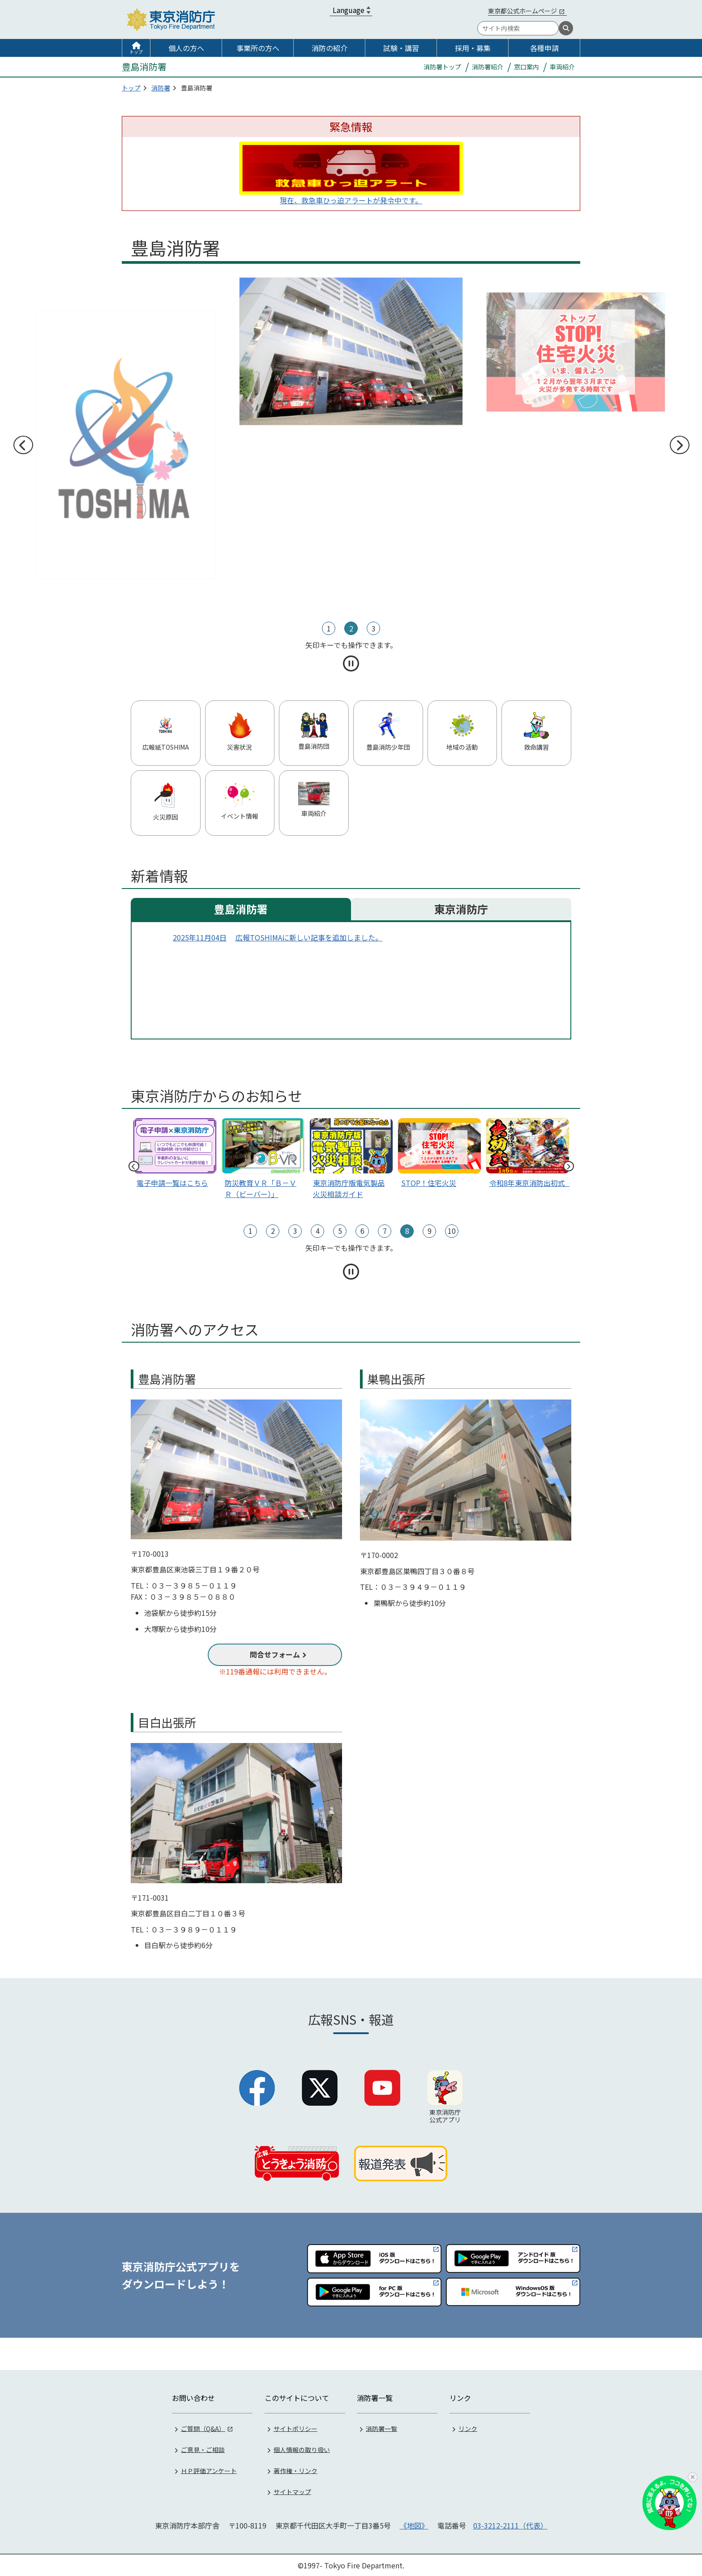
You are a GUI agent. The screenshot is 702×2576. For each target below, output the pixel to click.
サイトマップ (292, 2490)
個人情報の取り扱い (302, 2448)
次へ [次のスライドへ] (679, 445)
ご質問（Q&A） (203, 2427)
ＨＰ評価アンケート (209, 2469)
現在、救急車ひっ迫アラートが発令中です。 (351, 200)
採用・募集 (473, 48)
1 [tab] (329, 628)
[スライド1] (527, 1155)
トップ (136, 51)
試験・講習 (401, 48)
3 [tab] (374, 628)
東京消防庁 (461, 909)
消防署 (160, 87)
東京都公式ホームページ (522, 10)
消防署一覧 (381, 2427)
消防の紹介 (329, 48)
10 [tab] (452, 1230)
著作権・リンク (295, 2469)
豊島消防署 (241, 909)
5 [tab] (340, 1230)
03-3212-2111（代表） (510, 2524)
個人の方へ (186, 48)
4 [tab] (318, 1230)
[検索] (566, 28)
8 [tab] (407, 1230)
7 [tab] (385, 1230)
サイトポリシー (295, 2427)
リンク (467, 2427)
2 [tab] (351, 628)
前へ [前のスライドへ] (22, 445)
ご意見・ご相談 (203, 2448)
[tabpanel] (351, 445)
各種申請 (544, 48)
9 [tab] (430, 1230)
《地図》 (414, 2524)
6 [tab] (362, 1230)
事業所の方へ (257, 48)
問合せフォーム (275, 1654)
